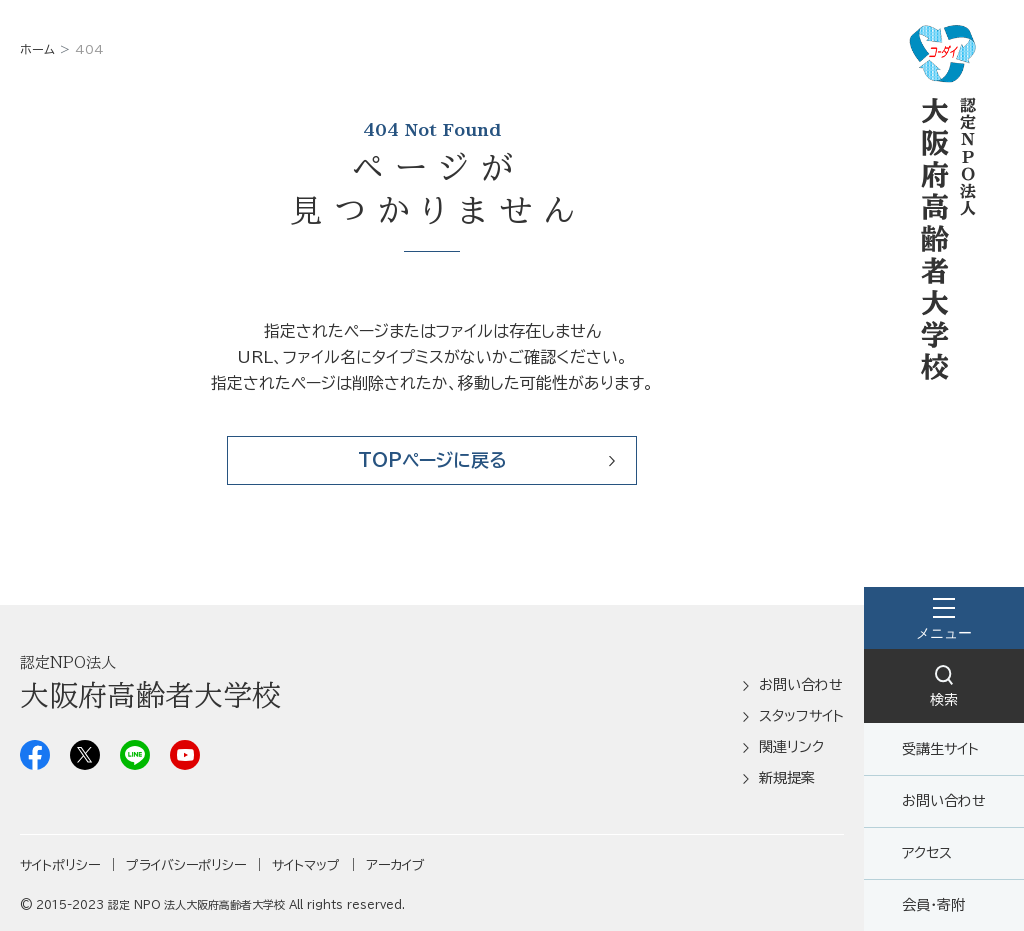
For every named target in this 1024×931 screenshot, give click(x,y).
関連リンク (791, 747)
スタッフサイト (801, 716)
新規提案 (787, 778)
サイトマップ (306, 865)
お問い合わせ (944, 801)
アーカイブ (395, 865)
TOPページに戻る (432, 460)
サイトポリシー (60, 865)
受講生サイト (940, 749)
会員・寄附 (933, 905)
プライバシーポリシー (186, 865)
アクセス (927, 853)
